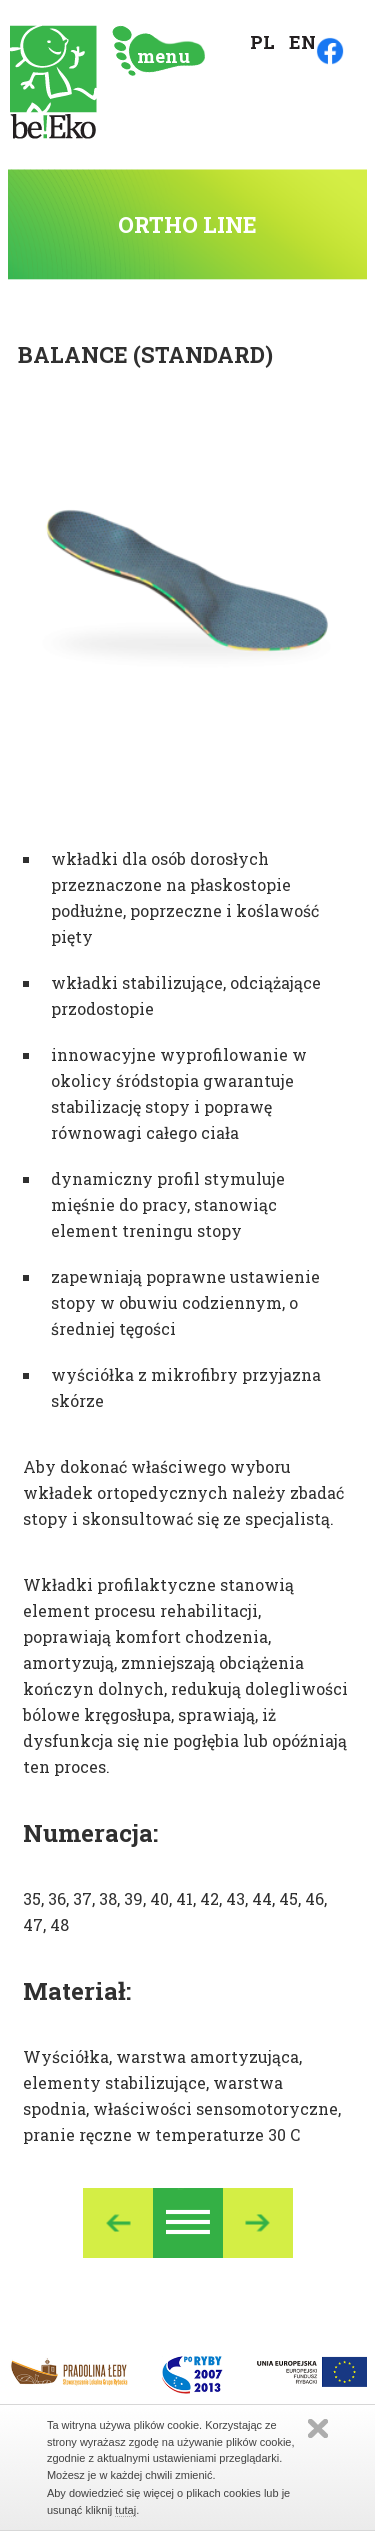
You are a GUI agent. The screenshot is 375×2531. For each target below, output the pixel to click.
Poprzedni (118, 2223)
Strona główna (53, 83)
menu (163, 56)
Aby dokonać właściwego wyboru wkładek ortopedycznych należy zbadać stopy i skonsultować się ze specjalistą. (183, 1492)
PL (262, 42)
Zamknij (318, 2428)
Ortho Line (188, 2223)
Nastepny (258, 2223)
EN (302, 42)
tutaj (125, 2510)
